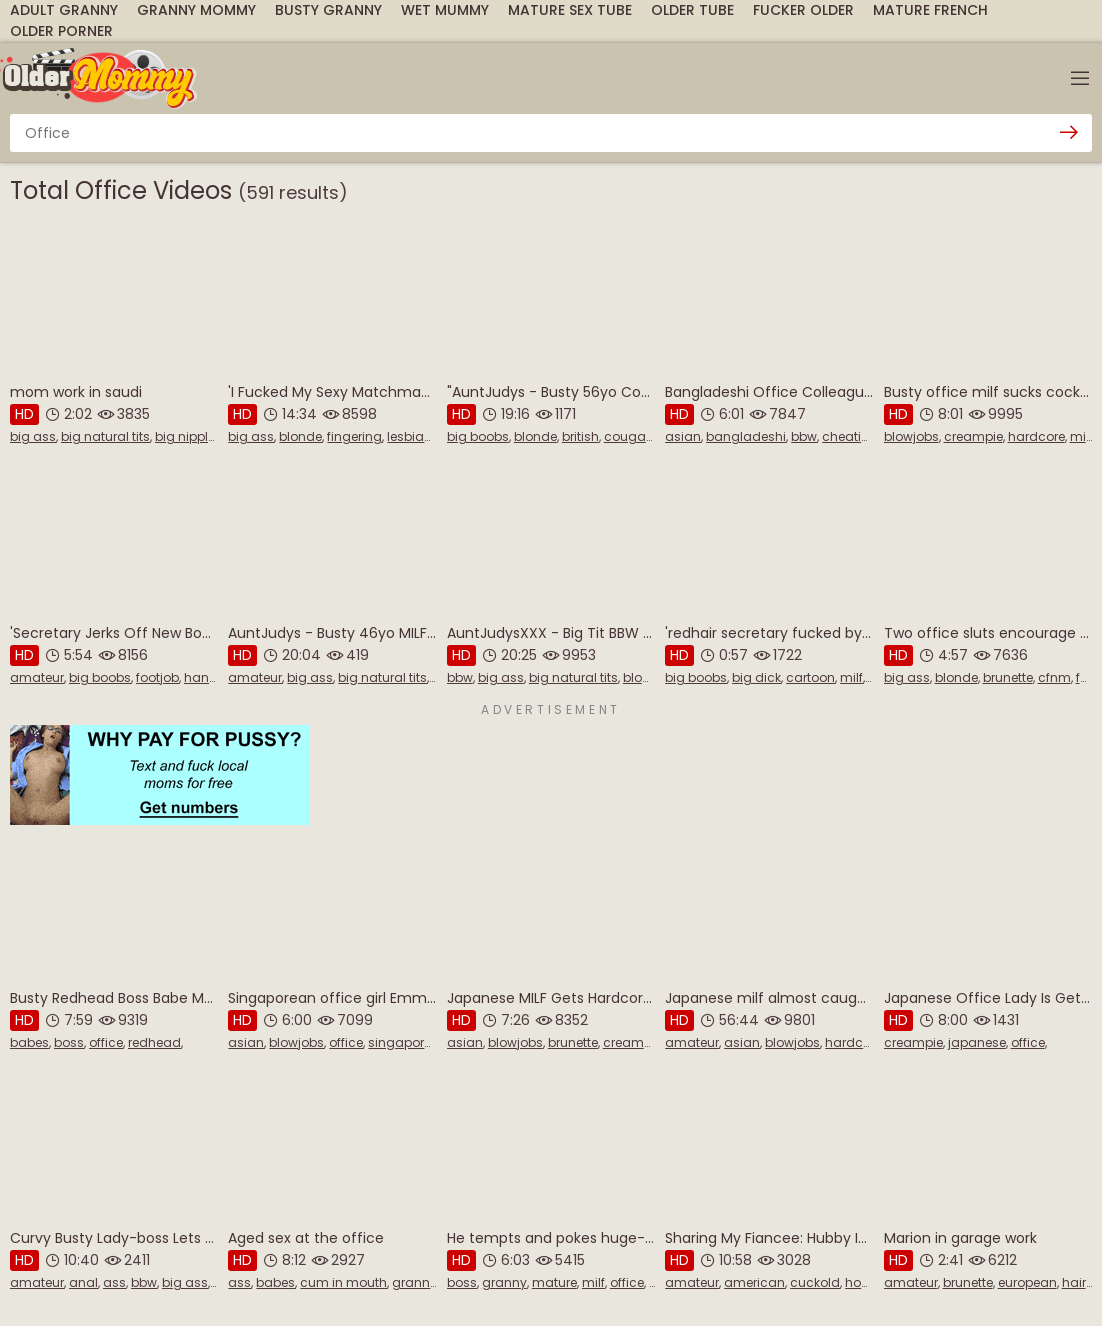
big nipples (188, 436)
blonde (300, 436)
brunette (1008, 677)
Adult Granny (64, 10)
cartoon (810, 677)
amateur (37, 677)
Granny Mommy (196, 10)
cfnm (1054, 677)
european (1027, 1282)
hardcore (1036, 436)
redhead (154, 1042)
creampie (973, 436)
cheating (850, 436)
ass (114, 1282)
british (580, 436)
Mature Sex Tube (570, 10)
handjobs (214, 677)
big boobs (478, 436)
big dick (756, 677)
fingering (354, 436)
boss (69, 1042)
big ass (33, 436)
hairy (1077, 1282)
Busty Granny (328, 10)
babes (29, 1042)
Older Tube (692, 10)
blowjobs (911, 436)
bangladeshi (746, 436)
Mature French (930, 10)
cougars (630, 436)
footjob (157, 677)
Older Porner (61, 31)
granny (414, 1282)
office (106, 1042)
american (754, 1282)
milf (1081, 436)
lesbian (409, 436)
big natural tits (105, 436)
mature (554, 1282)
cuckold (815, 1282)
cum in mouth (343, 1282)
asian (683, 436)
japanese (977, 1042)
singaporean (408, 1042)
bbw (804, 436)
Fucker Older (803, 10)
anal (83, 1282)
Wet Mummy (445, 10)
